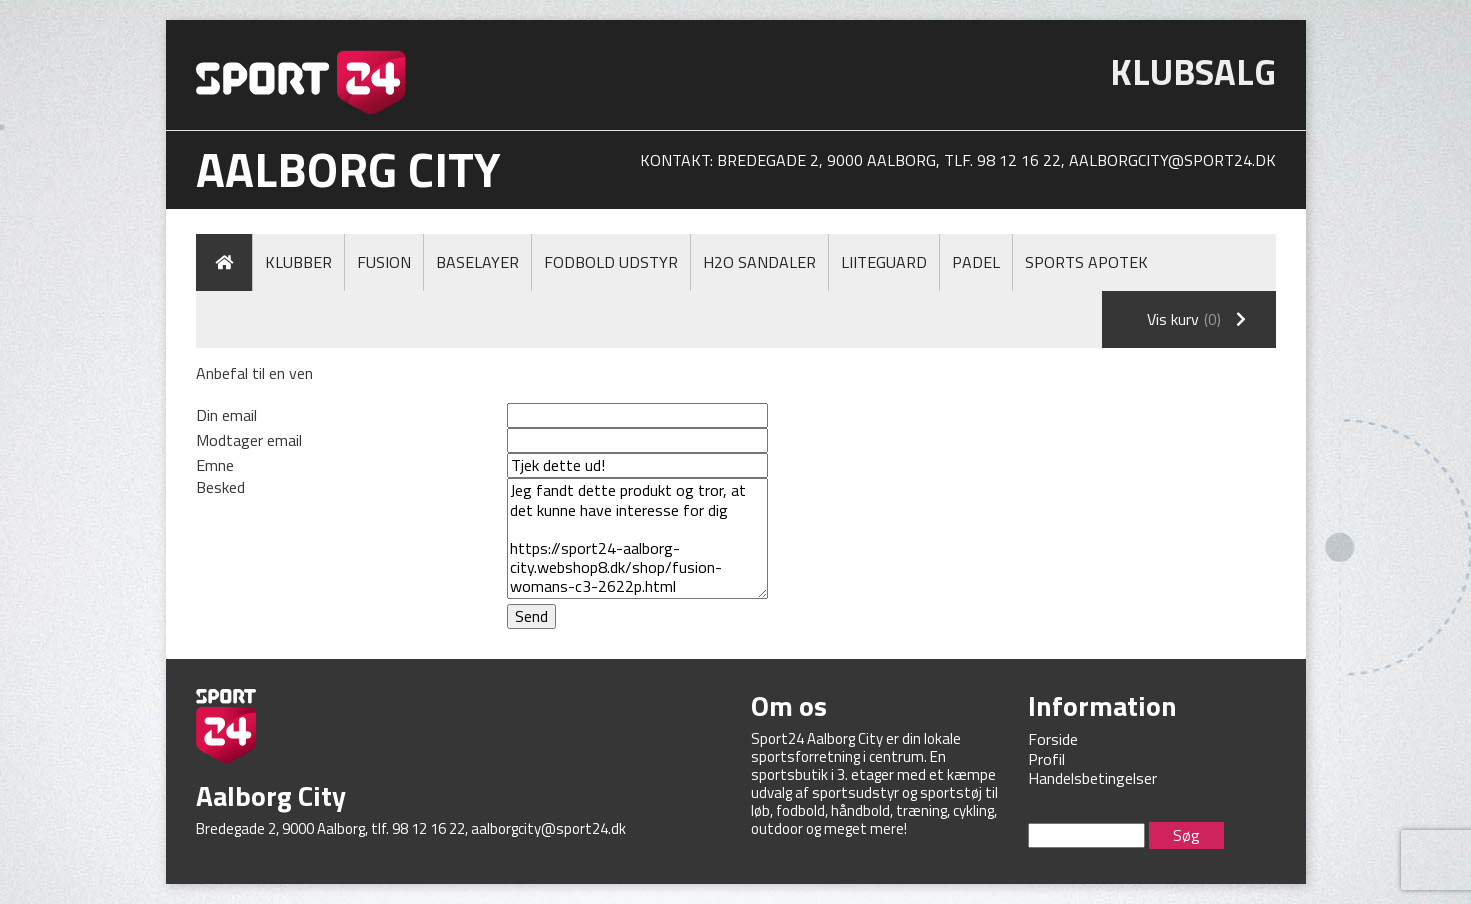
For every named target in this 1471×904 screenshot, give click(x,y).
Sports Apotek (1086, 262)
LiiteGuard (884, 262)
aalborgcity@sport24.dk (1172, 160)
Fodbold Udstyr (611, 262)
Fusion (384, 262)
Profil (1046, 759)
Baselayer (477, 262)
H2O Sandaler (759, 262)
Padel (976, 262)
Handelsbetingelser (1092, 778)
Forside (1053, 739)
